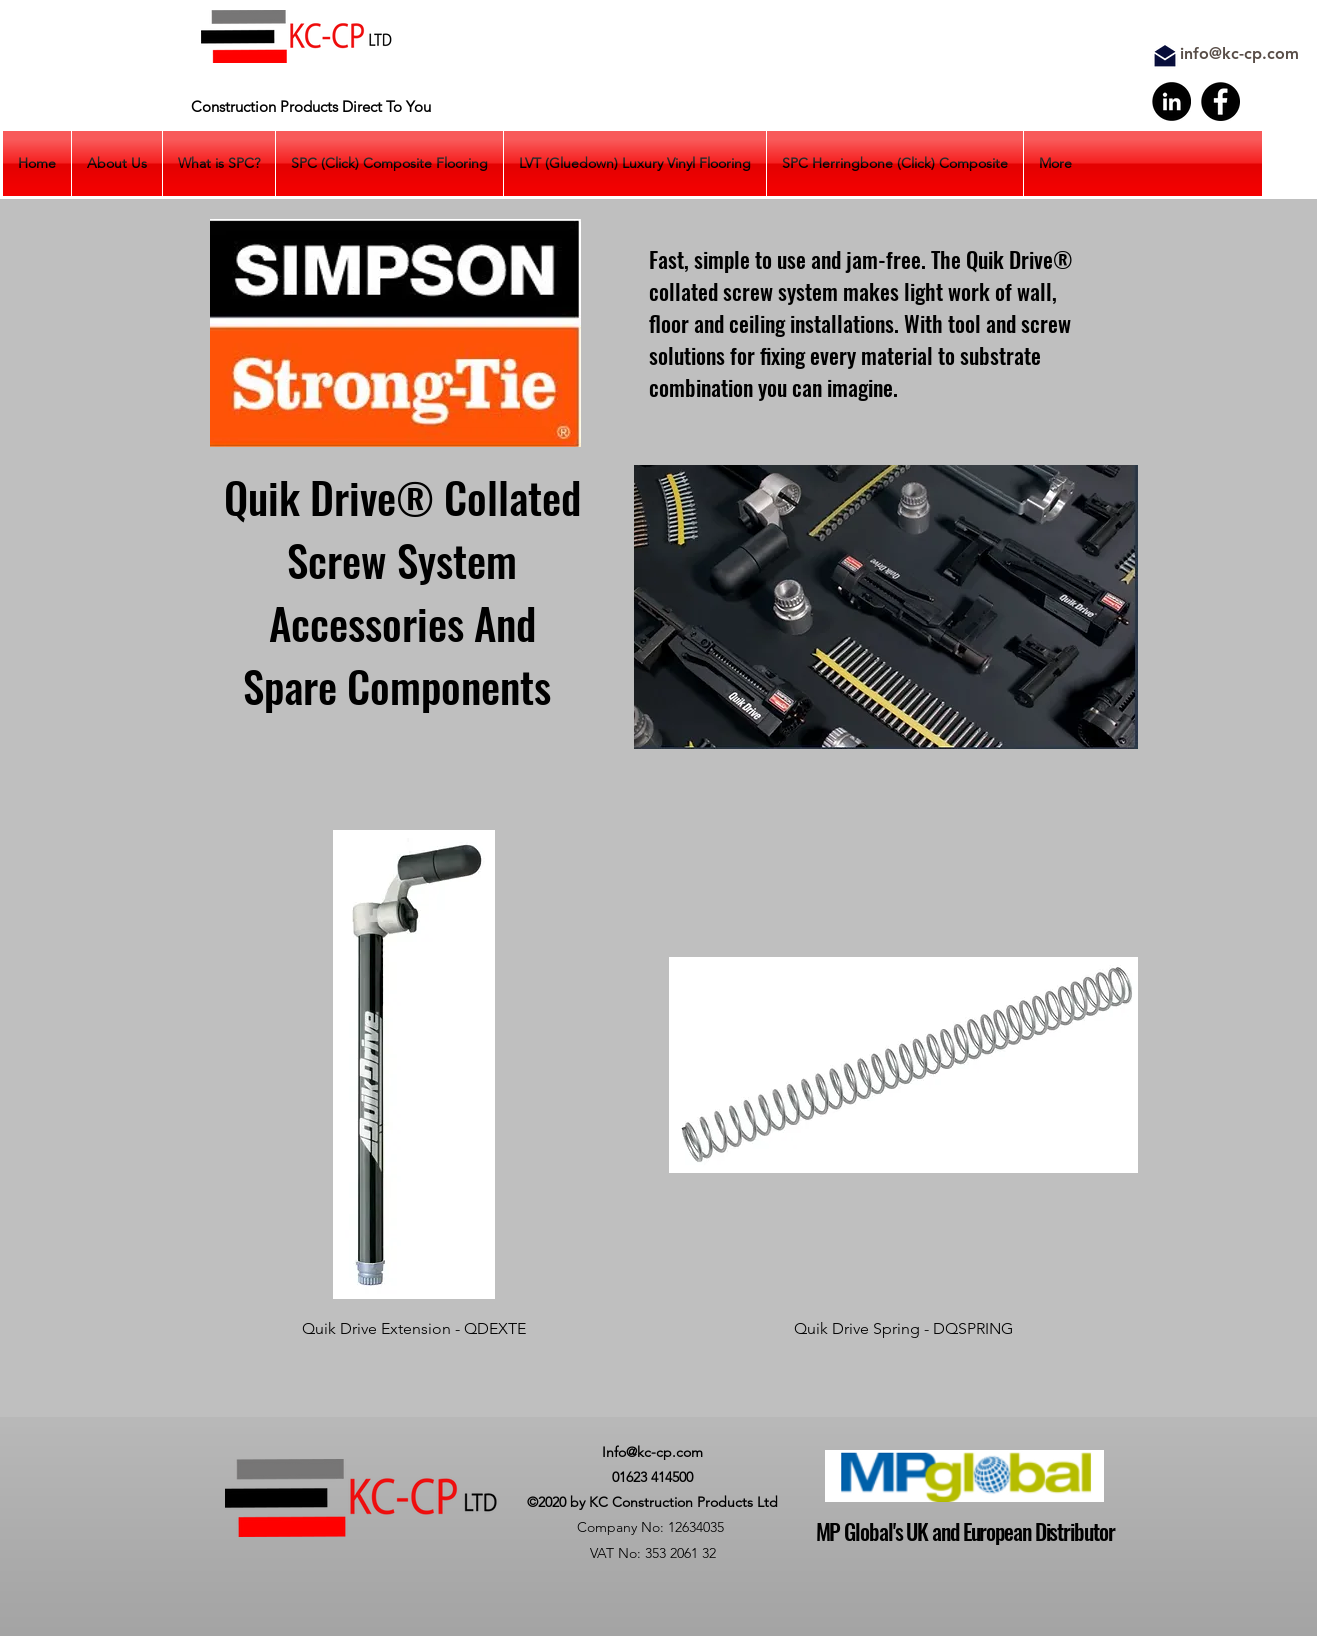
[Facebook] (1220, 101)
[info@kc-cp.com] (1240, 54)
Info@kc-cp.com (652, 1452)
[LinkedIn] (1171, 101)
